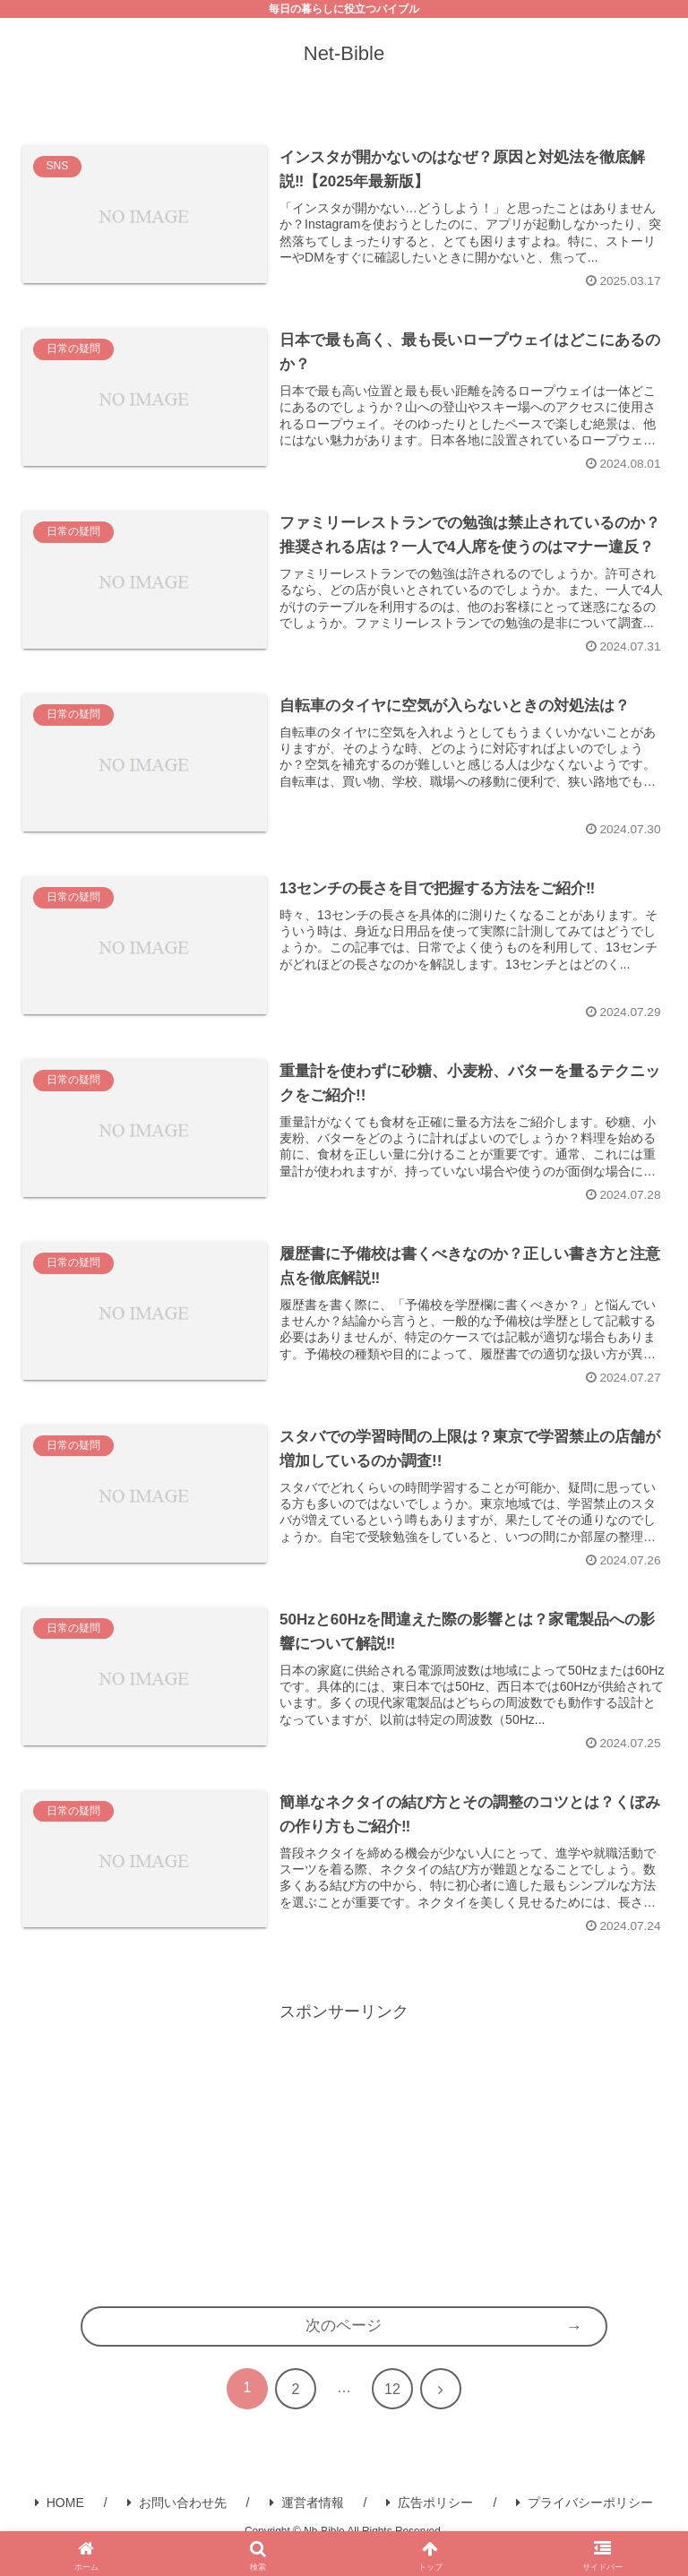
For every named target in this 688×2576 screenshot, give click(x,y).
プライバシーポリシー (584, 2522)
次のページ (344, 2346)
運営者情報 (307, 2522)
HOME (59, 2522)
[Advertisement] (344, 2170)
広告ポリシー (429, 2522)
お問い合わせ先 (177, 2522)
